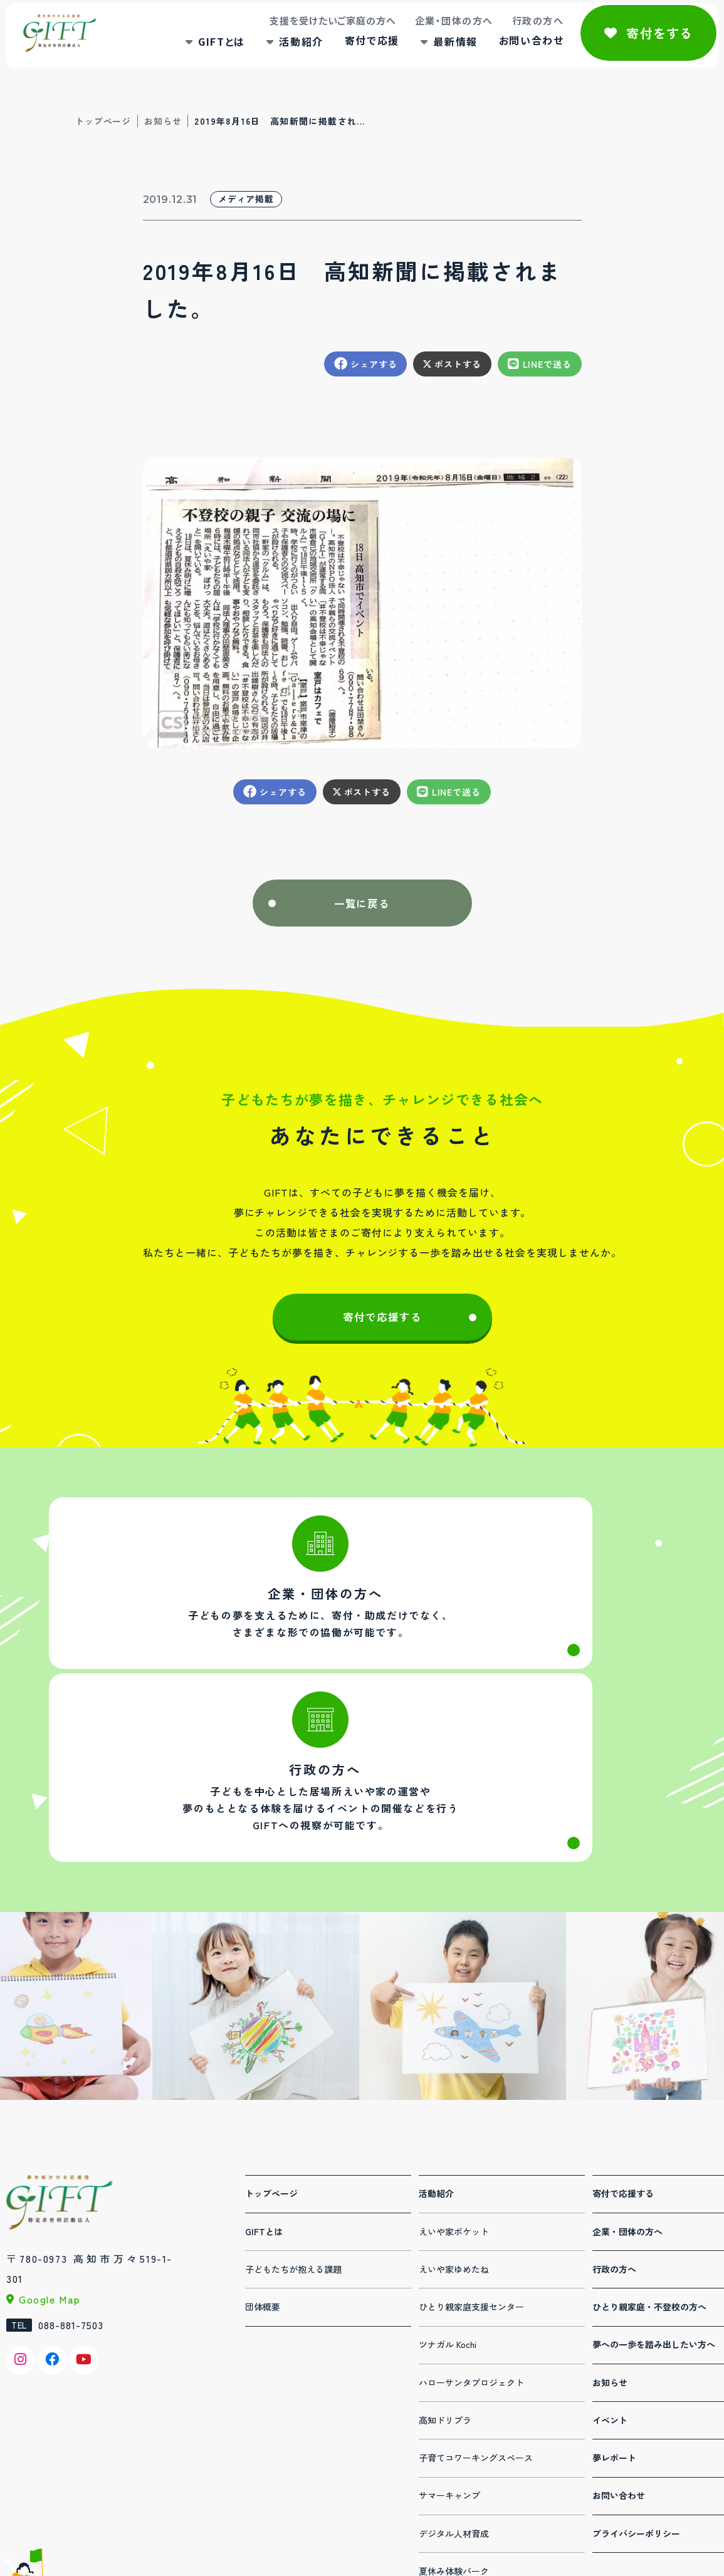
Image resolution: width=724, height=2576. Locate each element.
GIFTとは (200, 55)
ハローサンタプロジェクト (471, 2267)
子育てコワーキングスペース (476, 2342)
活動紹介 (280, 55)
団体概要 (262, 2191)
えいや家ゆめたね (454, 2154)
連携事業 (436, 2493)
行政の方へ (517, 34)
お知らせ (162, 121)
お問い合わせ (510, 53)
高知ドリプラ (445, 2304)
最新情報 (434, 55)
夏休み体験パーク (454, 2455)
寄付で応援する (382, 1330)
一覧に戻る (362, 907)
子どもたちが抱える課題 (293, 2154)
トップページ (103, 121)
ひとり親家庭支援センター (471, 2191)
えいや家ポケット (454, 2116)
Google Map (50, 2183)
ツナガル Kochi (447, 2229)
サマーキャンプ (449, 2380)
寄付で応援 (350, 53)
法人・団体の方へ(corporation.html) (202, 1631)
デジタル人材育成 (454, 2418)
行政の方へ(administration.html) (522, 1631)
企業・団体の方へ (433, 34)
